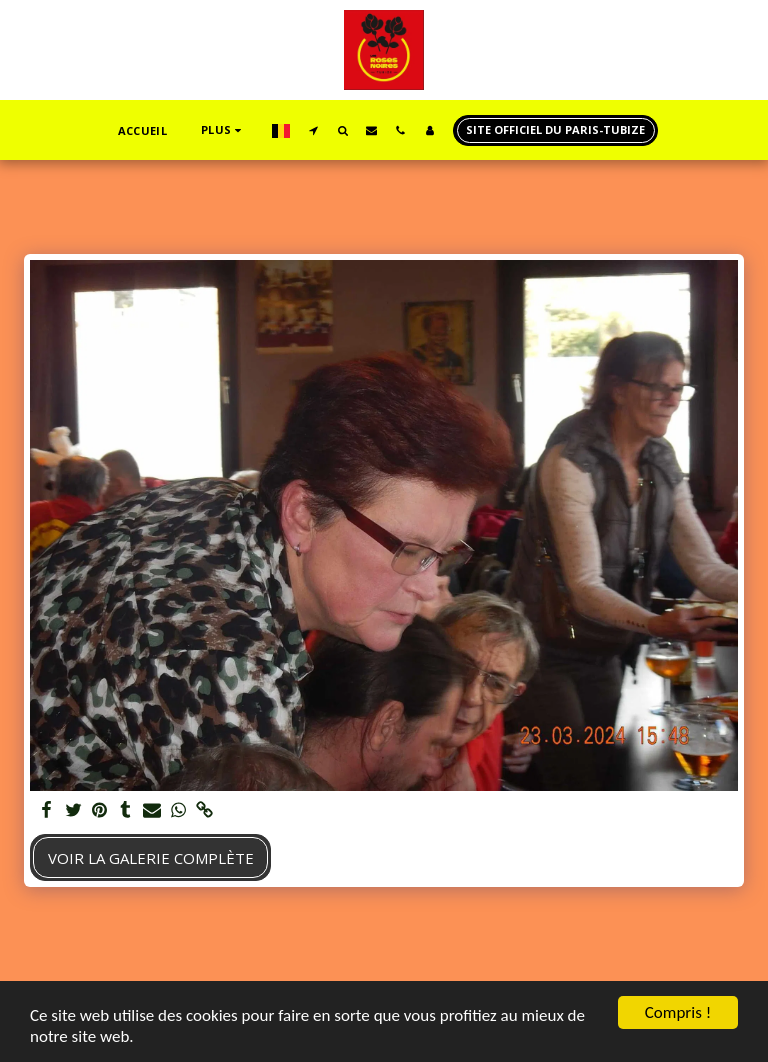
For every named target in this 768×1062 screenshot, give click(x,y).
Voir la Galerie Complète (151, 858)
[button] (313, 130)
